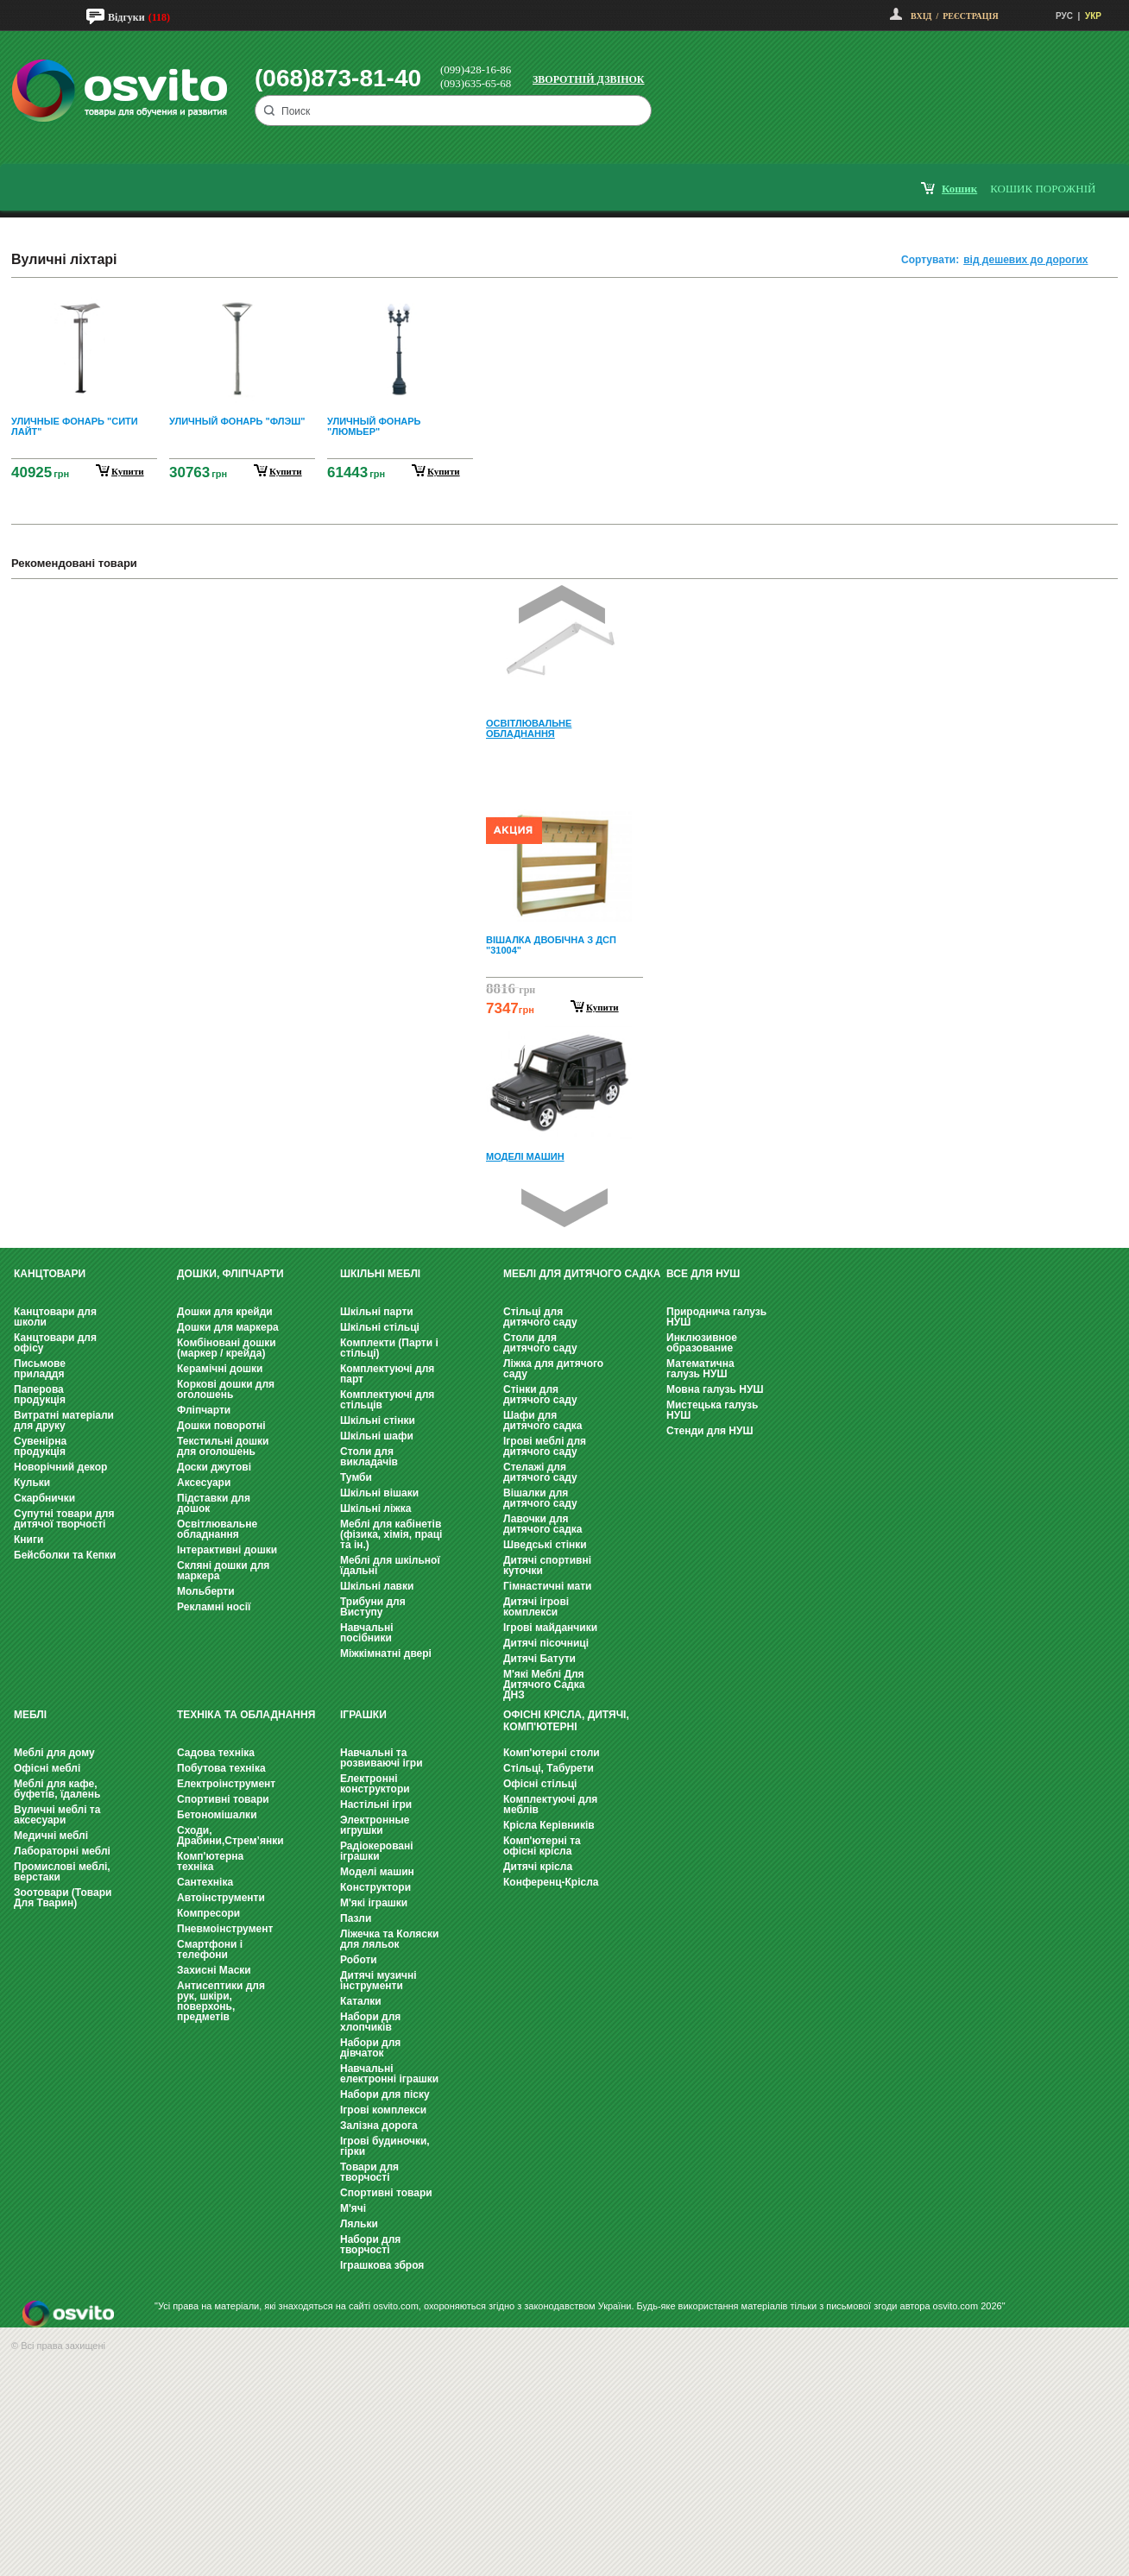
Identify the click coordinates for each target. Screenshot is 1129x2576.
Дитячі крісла (537, 1867)
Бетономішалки (217, 1815)
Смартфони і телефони (210, 1949)
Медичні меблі (51, 1836)
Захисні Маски (214, 1970)
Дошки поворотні (221, 1426)
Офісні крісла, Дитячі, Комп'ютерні (566, 1721)
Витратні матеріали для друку (64, 1420)
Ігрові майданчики (550, 1628)
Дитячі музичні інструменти (378, 1980)
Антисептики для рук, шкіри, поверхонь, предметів (221, 2001)
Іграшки (363, 1715)
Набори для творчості (370, 2244)
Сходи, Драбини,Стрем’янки (230, 1835)
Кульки (32, 1483)
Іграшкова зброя (382, 2265)
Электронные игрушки (374, 1825)
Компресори (208, 1913)
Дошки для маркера (228, 1327)
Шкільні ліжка (375, 1508)
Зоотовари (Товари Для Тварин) (62, 1897)
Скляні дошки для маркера (223, 1570)
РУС (1064, 16)
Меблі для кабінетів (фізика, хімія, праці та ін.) (391, 1534)
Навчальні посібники (366, 1633)
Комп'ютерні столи (551, 1753)
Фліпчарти (203, 1410)
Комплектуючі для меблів (550, 1804)
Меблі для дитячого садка (581, 1274)
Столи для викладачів (369, 1456)
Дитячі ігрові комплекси (536, 1607)
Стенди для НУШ (710, 1431)
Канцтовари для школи (55, 1317)
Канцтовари (49, 1274)
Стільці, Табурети (548, 1768)
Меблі (30, 1715)
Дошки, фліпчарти (230, 1274)
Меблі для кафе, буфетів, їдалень (57, 1789)
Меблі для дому (54, 1753)
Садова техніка (216, 1753)
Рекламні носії (213, 1607)
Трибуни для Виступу (373, 1607)
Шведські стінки (545, 1545)
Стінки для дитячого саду (540, 1394)
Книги (28, 1540)
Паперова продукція (40, 1394)
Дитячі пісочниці (546, 1643)
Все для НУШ (703, 1274)
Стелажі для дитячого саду (540, 1472)
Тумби (356, 1477)
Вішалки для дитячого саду (540, 1498)
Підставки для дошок (213, 1503)
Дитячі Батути (539, 1659)
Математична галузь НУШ (700, 1368)
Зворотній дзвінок (589, 79)
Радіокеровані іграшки (376, 1851)
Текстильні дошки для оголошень (222, 1446)
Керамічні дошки (219, 1369)
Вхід (921, 16)
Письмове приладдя (40, 1368)
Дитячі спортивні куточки (547, 1565)
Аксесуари (203, 1483)
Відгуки (126, 17)
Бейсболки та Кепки (65, 1555)
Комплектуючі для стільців (387, 1400)
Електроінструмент (226, 1784)
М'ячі (353, 2208)
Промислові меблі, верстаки (62, 1872)
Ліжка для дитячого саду (553, 1368)
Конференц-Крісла (551, 1882)
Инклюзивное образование (701, 1343)
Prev (561, 604)
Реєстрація (970, 16)
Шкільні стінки (377, 1420)
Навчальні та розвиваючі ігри (381, 1758)
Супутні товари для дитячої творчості (64, 1519)
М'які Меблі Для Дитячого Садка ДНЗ (543, 1684)
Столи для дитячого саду (540, 1343)
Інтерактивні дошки (227, 1550)
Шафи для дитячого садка (542, 1420)
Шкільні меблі (380, 1274)
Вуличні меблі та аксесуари (57, 1815)
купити (127, 471)
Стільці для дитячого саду (540, 1317)
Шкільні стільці (379, 1327)
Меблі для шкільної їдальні (390, 1565)
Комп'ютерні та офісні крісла (542, 1846)
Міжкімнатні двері (386, 1653)
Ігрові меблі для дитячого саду (544, 1446)
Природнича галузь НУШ (716, 1317)
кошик (959, 188)
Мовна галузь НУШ (714, 1389)
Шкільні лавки (376, 1586)
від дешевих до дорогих (1025, 260)
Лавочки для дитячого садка (542, 1524)
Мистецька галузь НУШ (712, 1410)
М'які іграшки (373, 1903)
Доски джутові (214, 1467)
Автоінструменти (221, 1898)
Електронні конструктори (375, 1784)
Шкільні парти (376, 1312)
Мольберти (206, 1591)
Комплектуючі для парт (387, 1374)
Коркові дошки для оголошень (225, 1389)
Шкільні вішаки (379, 1493)
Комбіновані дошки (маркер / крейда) (226, 1348)
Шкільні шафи (376, 1436)
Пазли (355, 1918)
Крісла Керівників (549, 1825)
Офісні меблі (47, 1768)
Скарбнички (44, 1498)
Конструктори (375, 1887)
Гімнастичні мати (547, 1586)
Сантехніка (205, 1882)
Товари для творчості (369, 2172)
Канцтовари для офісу (55, 1343)
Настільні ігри (376, 1804)
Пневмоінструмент (225, 1929)
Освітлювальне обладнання (217, 1529)
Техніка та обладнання (246, 1715)
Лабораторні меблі (62, 1851)
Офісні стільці (540, 1784)
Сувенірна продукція (40, 1446)
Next (564, 1207)
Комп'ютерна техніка (210, 1861)
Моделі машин (377, 1872)
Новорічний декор (60, 1467)
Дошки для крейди (225, 1312)
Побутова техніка (221, 1768)
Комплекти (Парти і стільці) (389, 1348)
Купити (602, 1007)
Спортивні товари (223, 1799)
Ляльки (359, 2224)
